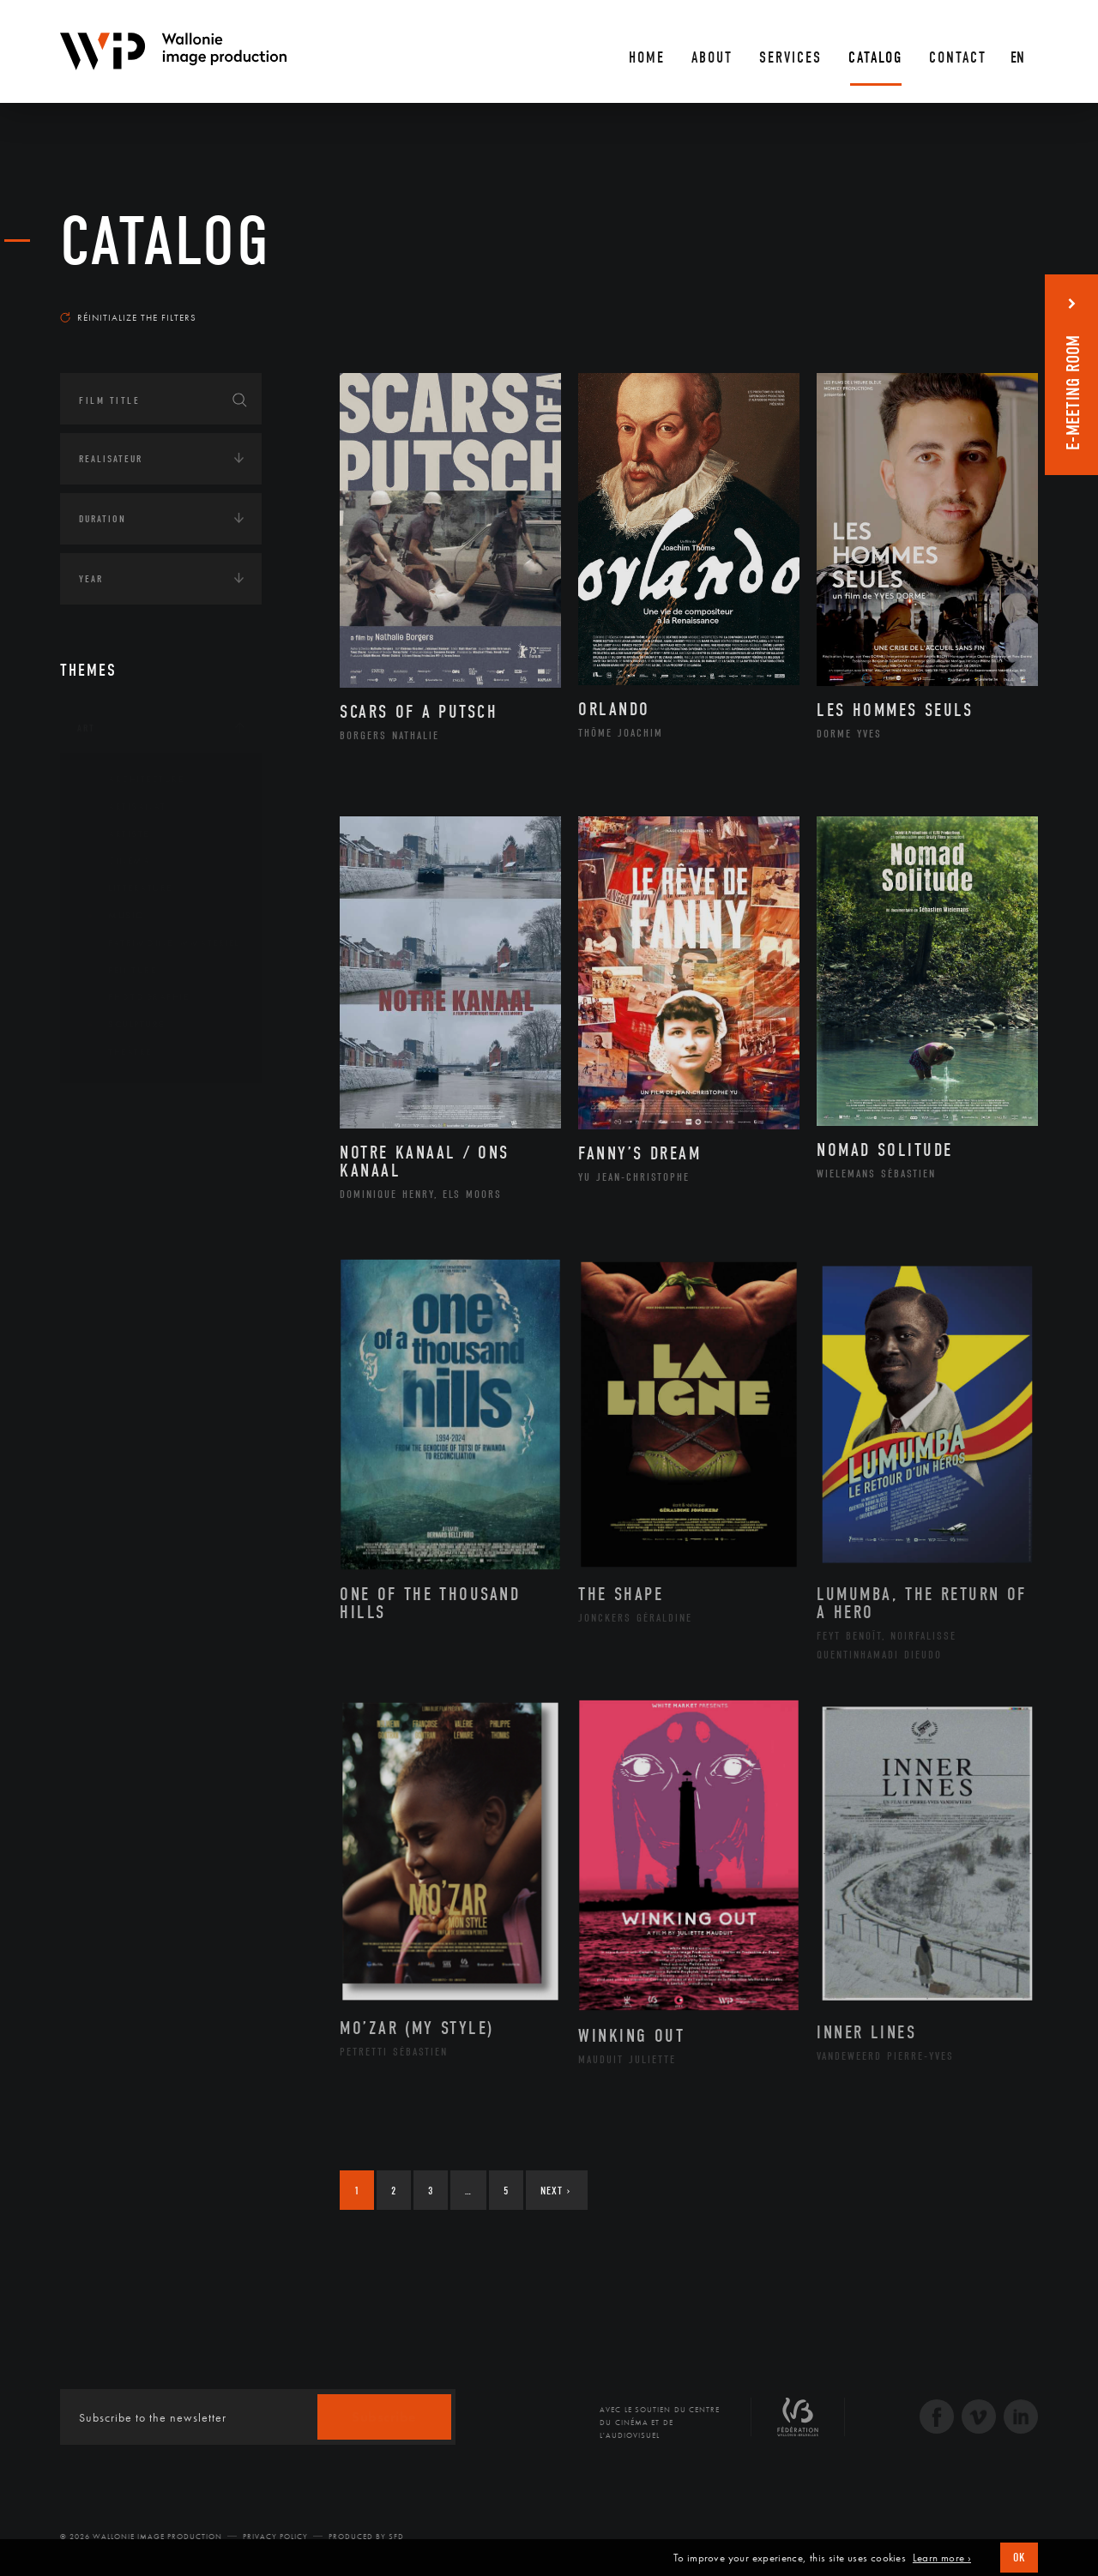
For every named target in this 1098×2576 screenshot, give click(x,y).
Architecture (132, 779)
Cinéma (115, 861)
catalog (165, 241)
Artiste (115, 834)
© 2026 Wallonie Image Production (141, 2536)
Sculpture (123, 1024)
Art (86, 728)
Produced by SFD (366, 2536)
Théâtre (116, 1052)
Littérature (126, 888)
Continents (108, 1111)
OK (1019, 2557)
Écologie (101, 1165)
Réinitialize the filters (128, 317)
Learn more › (942, 2558)
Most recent (1007, 301)
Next (555, 2190)
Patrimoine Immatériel (160, 943)
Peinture (118, 970)
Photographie (135, 997)
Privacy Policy (275, 2536)
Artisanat (123, 807)
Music (112, 915)
